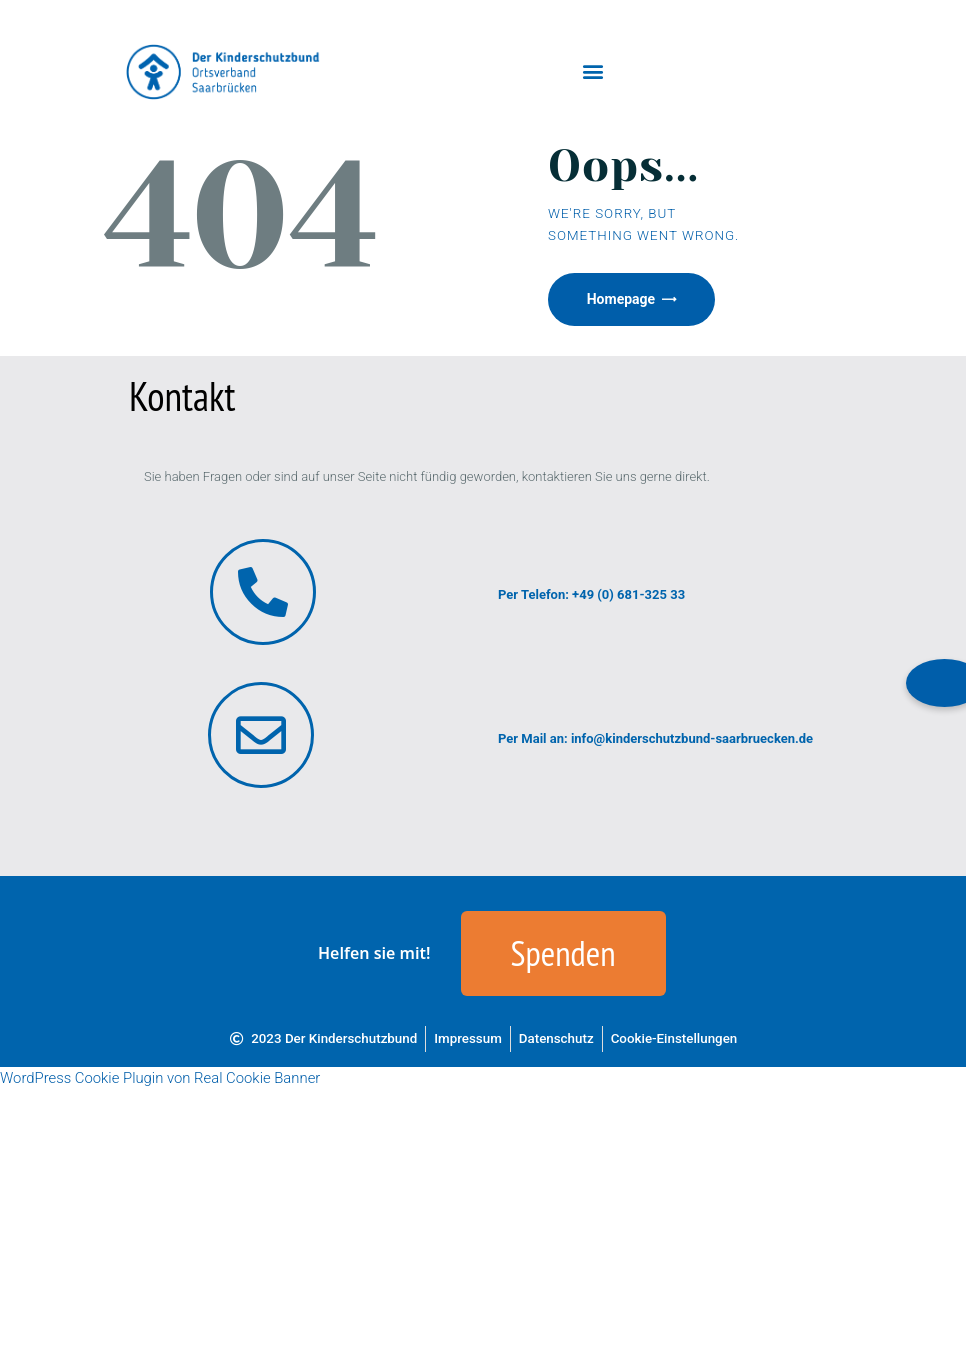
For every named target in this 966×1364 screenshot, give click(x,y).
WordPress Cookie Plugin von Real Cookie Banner (160, 1079)
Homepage (622, 300)
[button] (593, 71)
